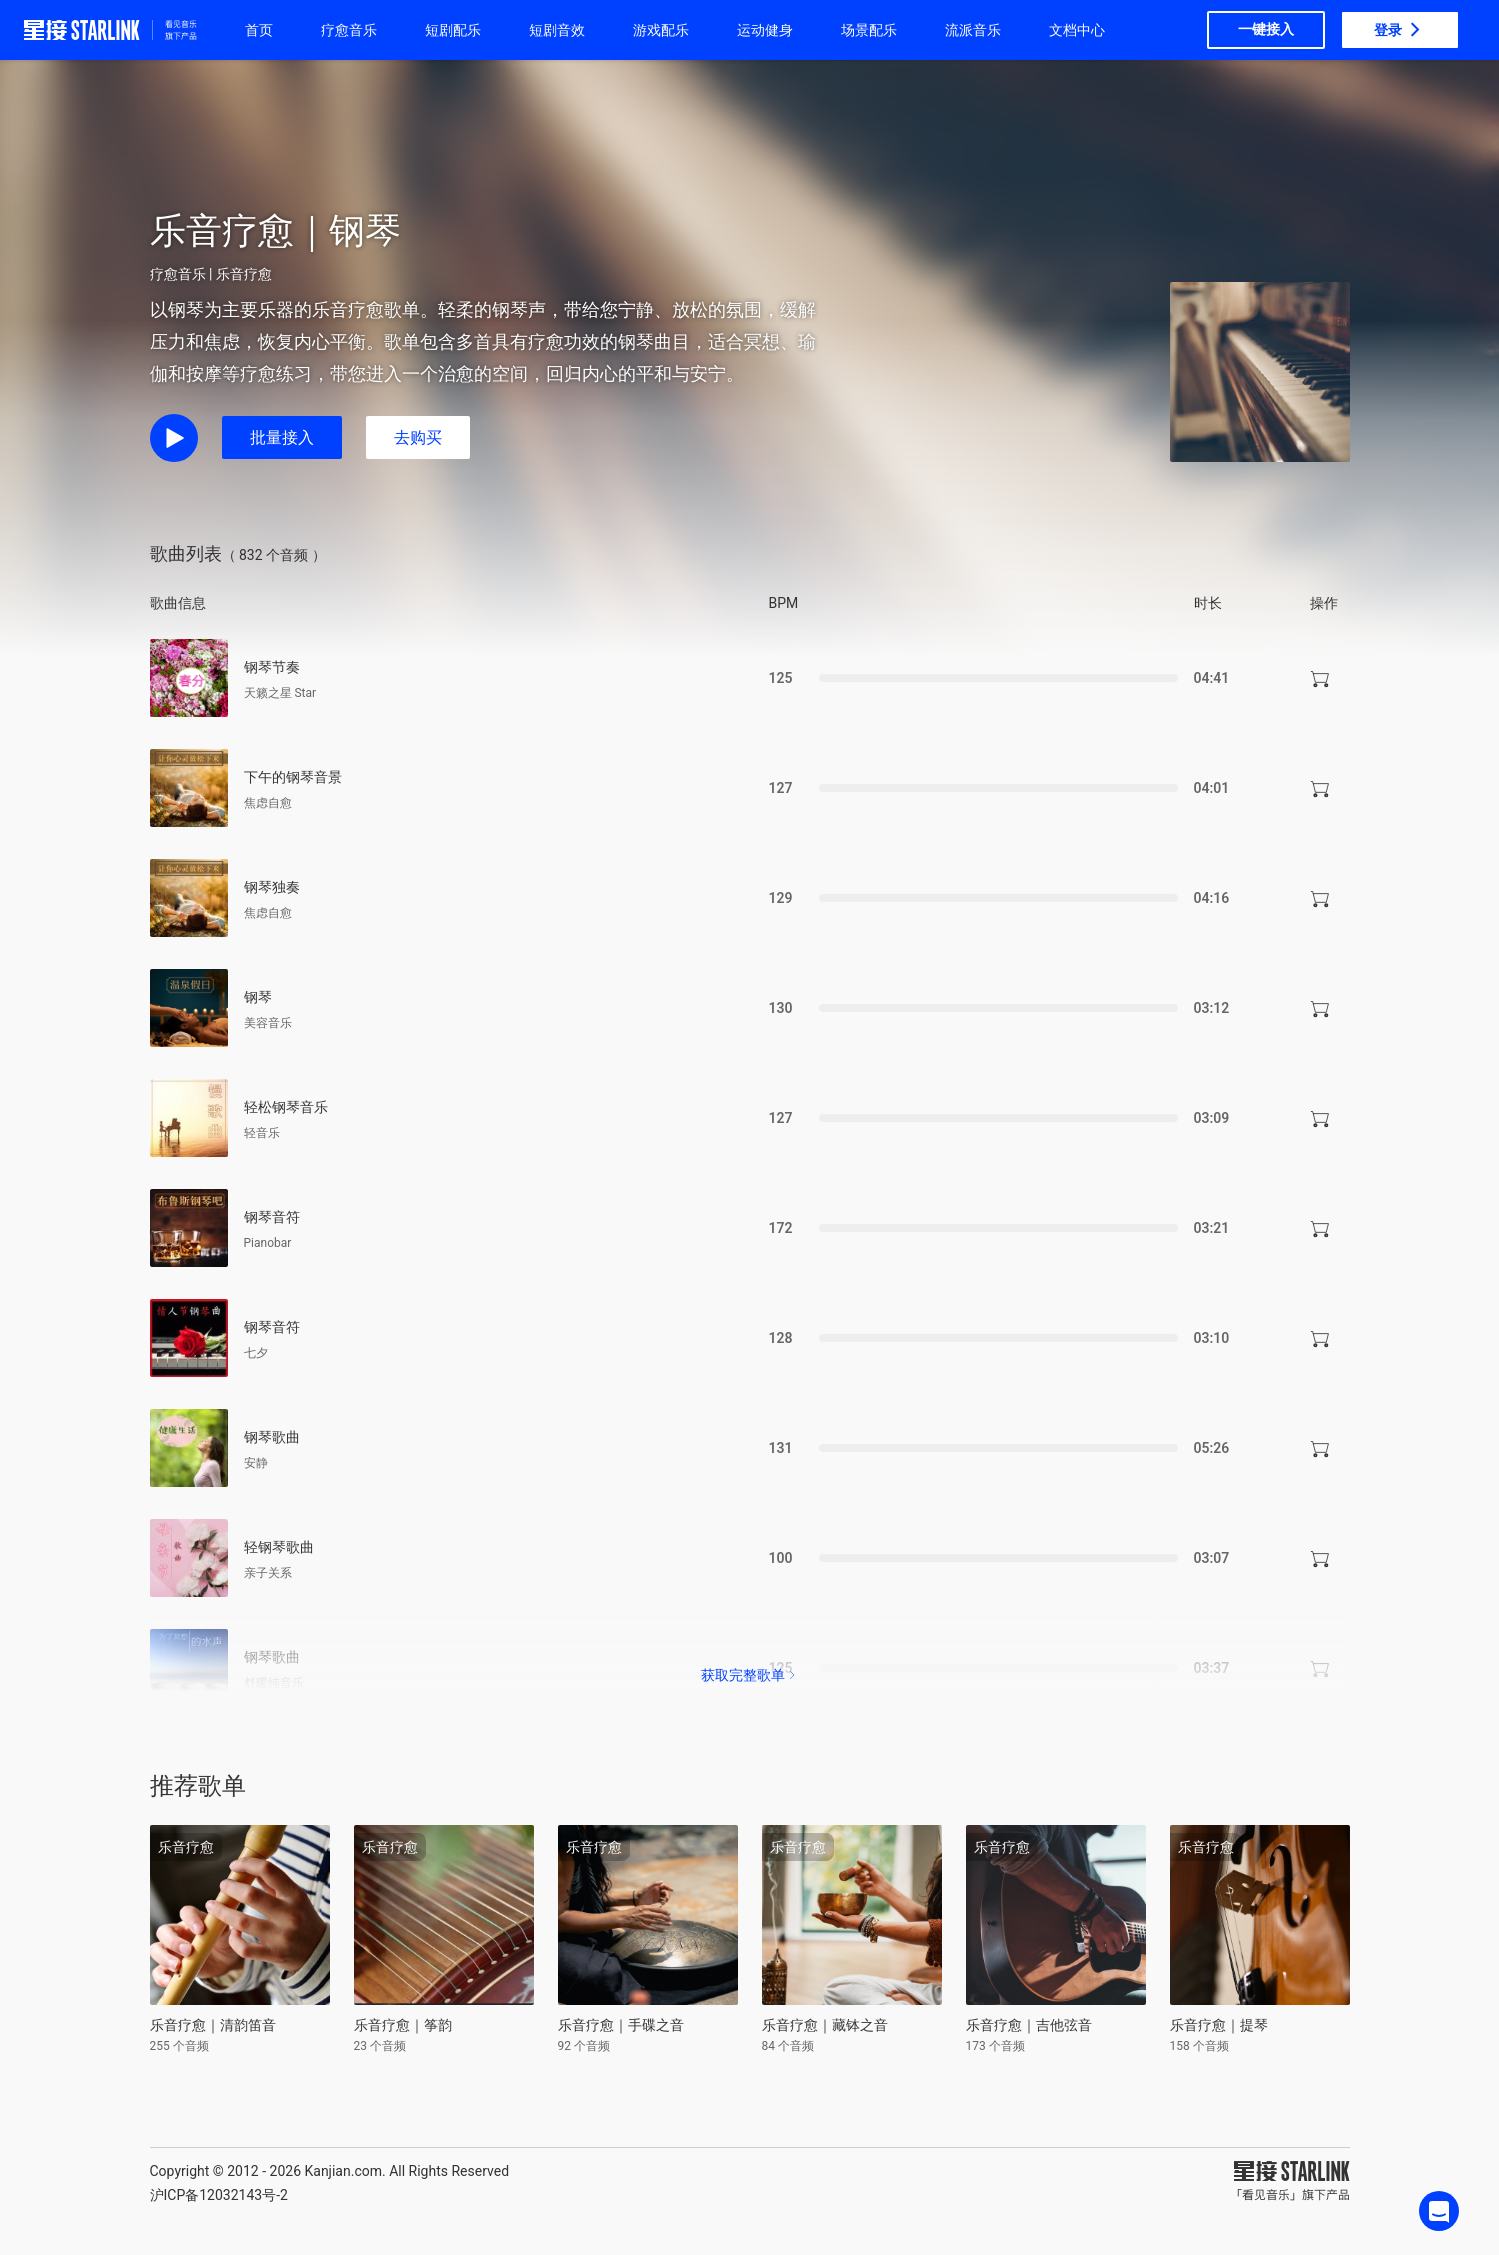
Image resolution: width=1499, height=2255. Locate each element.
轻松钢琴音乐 (286, 1107)
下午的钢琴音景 (293, 777)
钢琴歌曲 (272, 1437)
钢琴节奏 (272, 667)
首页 (259, 30)
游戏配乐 (661, 30)
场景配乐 (869, 30)
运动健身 (765, 30)
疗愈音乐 (349, 30)
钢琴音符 (272, 1217)
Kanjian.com (343, 2171)
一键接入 (1266, 29)
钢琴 (258, 997)
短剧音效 (557, 30)
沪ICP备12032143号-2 (219, 2195)
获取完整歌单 (750, 1675)
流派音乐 (973, 30)
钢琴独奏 (272, 887)
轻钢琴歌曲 (279, 1547)
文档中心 (1077, 30)
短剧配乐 (453, 30)
